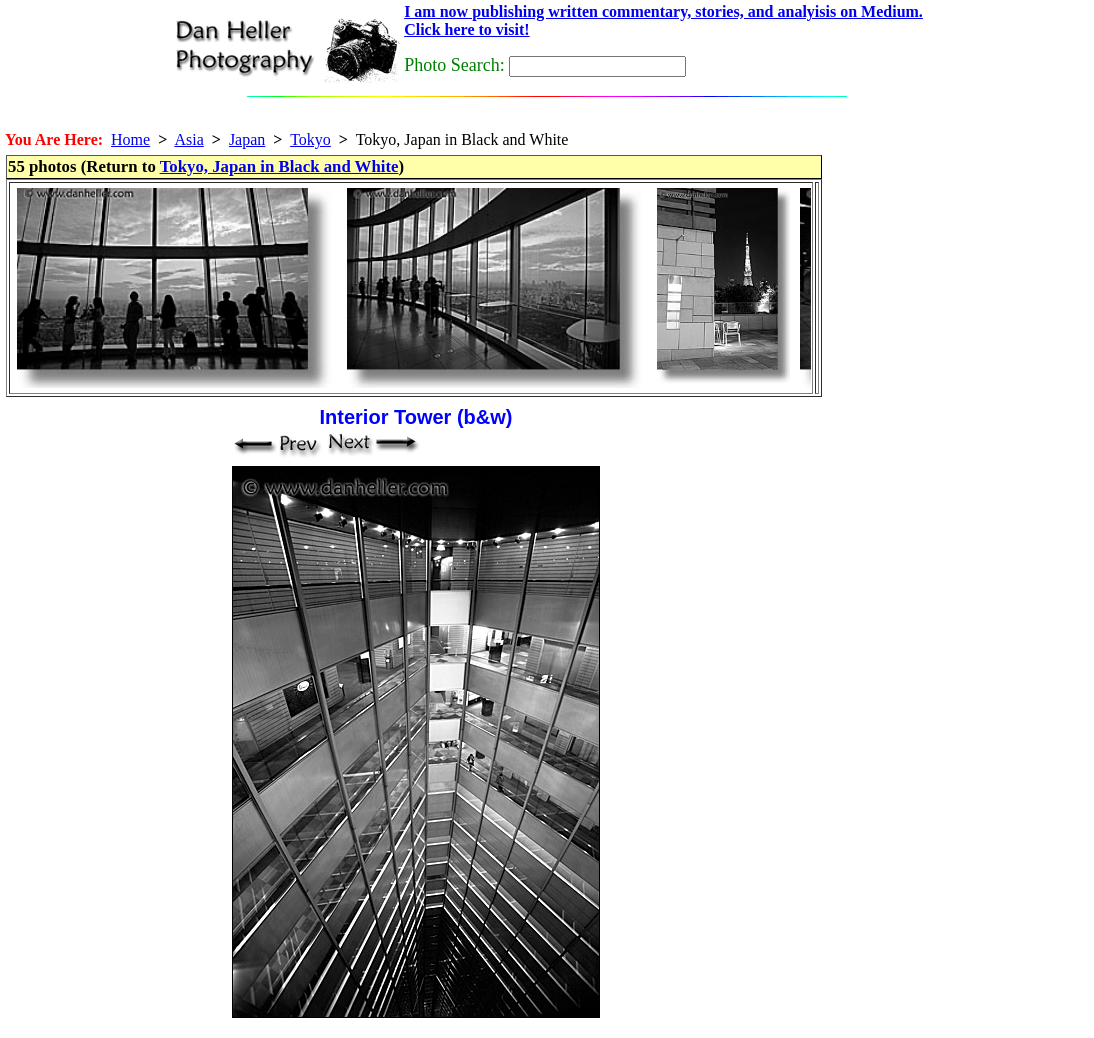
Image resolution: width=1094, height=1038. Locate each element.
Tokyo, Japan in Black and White (279, 166)
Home (130, 139)
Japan (247, 139)
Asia (188, 139)
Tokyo (310, 139)
